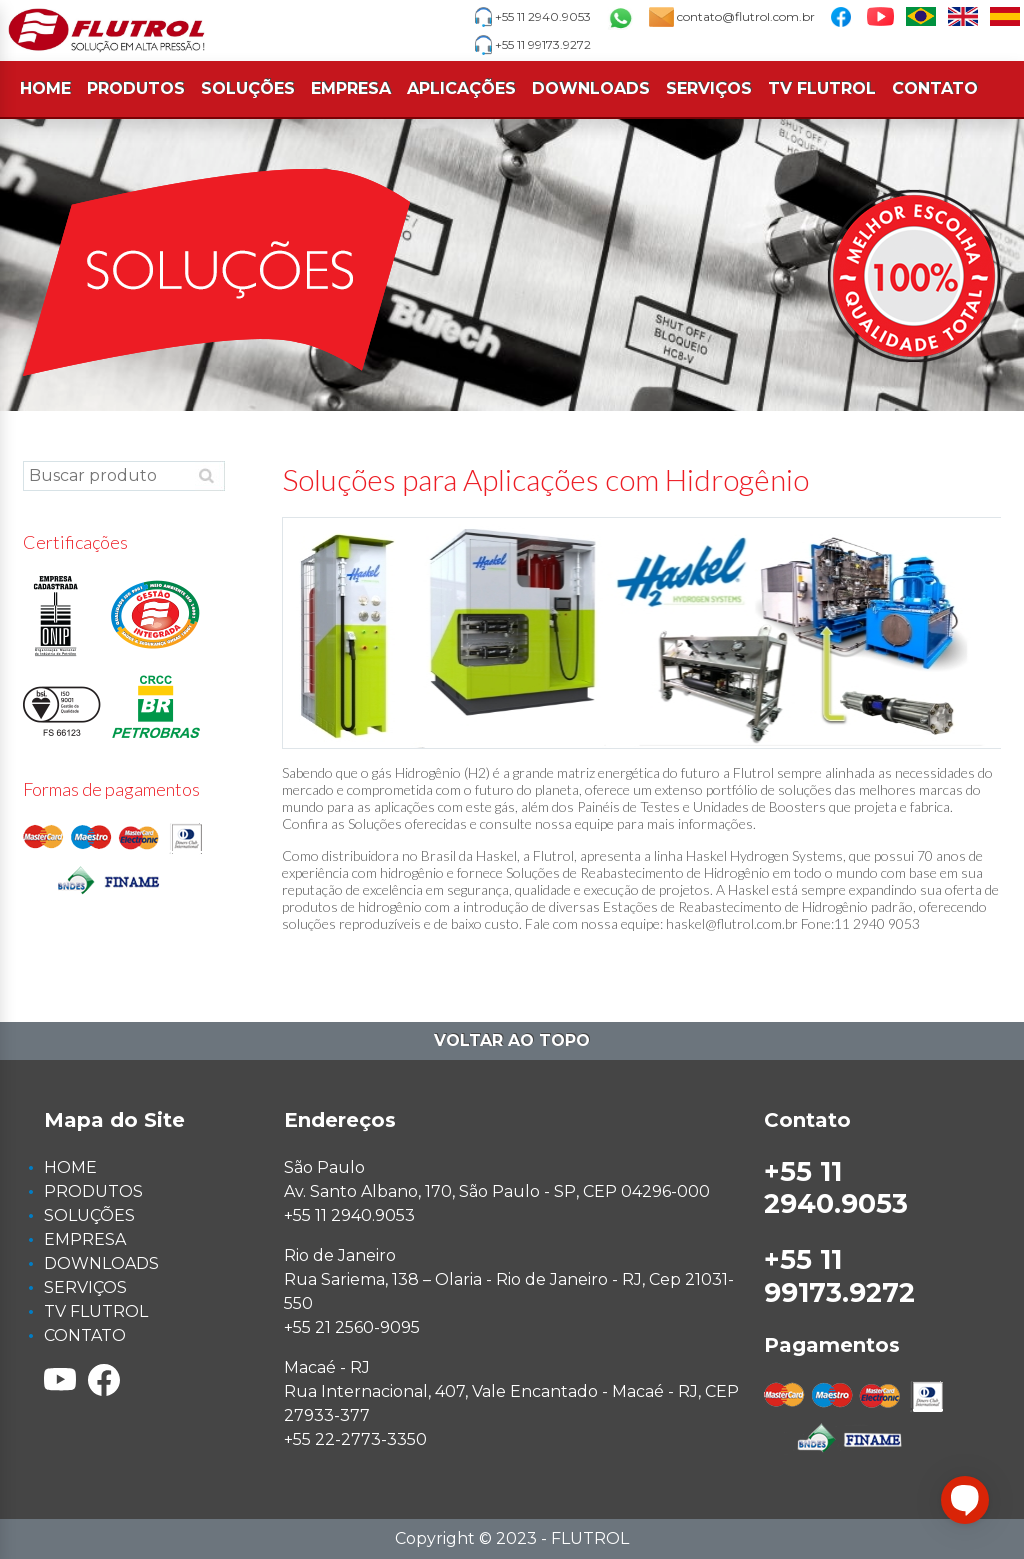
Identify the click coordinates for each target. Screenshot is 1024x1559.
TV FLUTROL (822, 88)
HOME (45, 88)
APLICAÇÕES (461, 88)
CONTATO (935, 88)
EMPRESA (351, 88)
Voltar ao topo (512, 1040)
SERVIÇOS (709, 88)
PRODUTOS (136, 88)
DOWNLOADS (591, 88)
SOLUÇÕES (248, 88)
